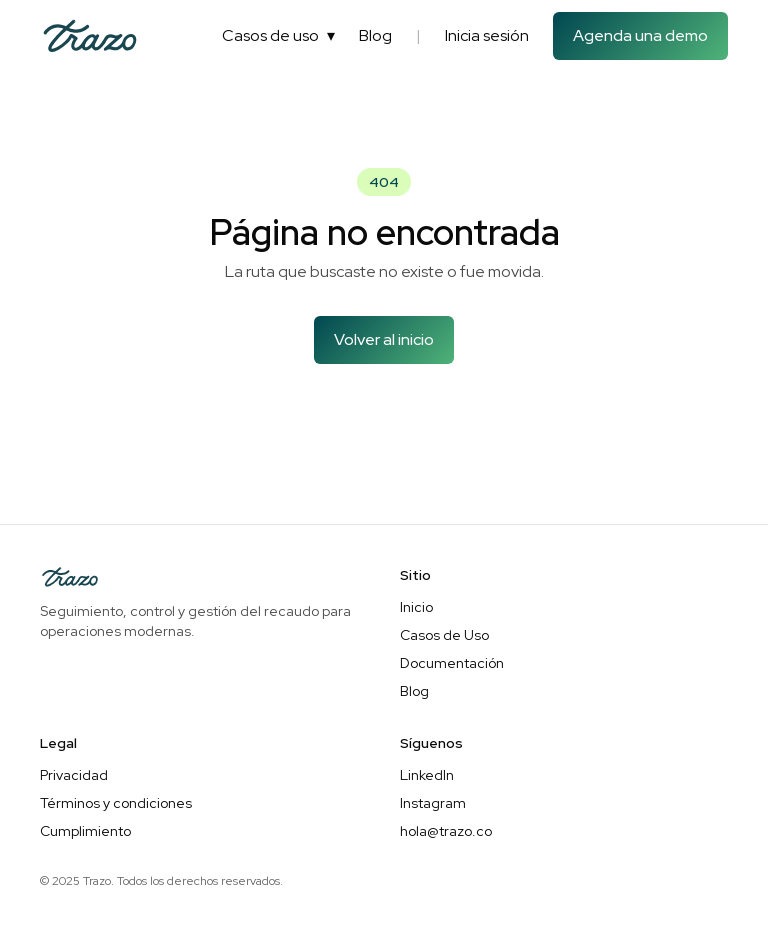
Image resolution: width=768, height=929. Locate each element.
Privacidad (74, 775)
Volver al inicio (384, 339)
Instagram (433, 803)
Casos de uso (278, 36)
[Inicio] (90, 36)
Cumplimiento (85, 831)
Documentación (452, 663)
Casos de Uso (444, 635)
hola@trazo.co (446, 831)
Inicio (416, 607)
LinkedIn (427, 775)
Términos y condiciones (116, 803)
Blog (375, 35)
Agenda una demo (640, 35)
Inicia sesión (487, 35)
